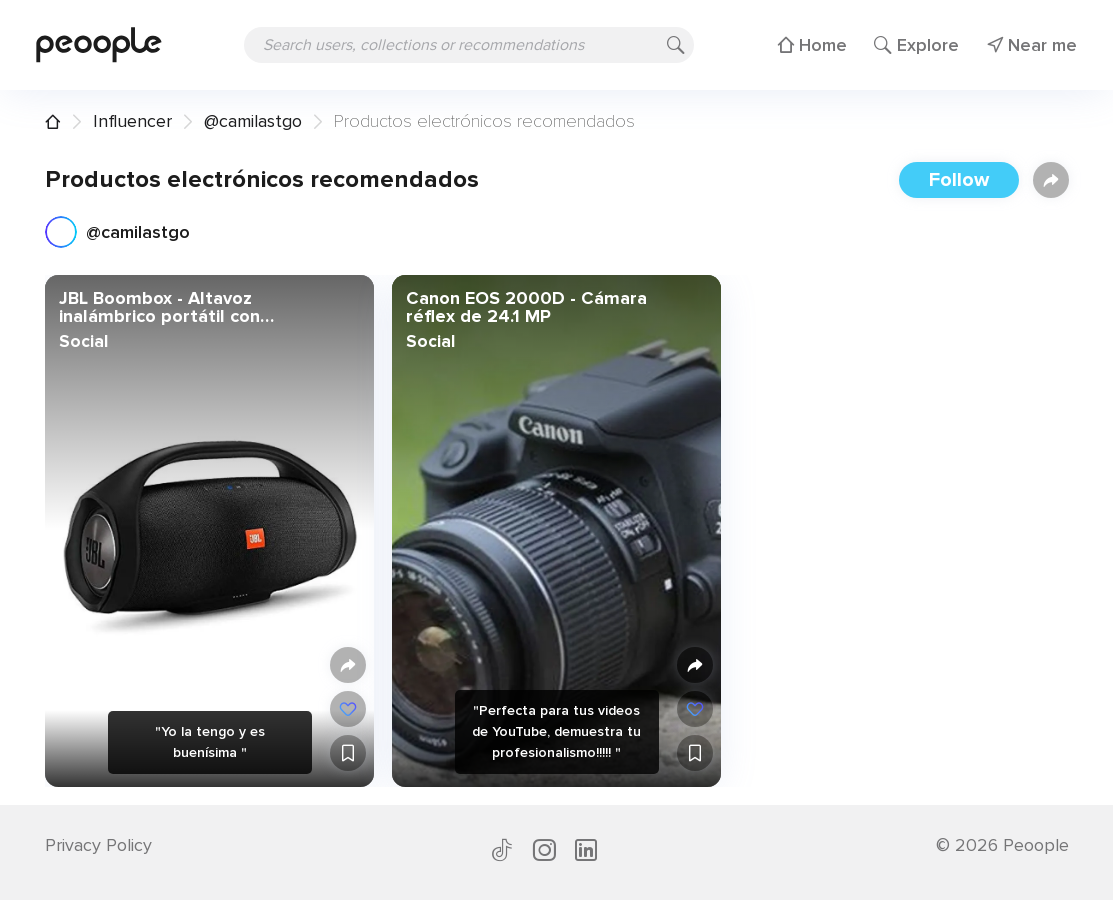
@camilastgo (253, 121)
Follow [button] (959, 180)
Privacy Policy (98, 845)
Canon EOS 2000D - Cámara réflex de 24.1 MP (525, 307)
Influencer (132, 121)
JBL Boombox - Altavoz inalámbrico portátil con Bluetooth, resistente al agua (183, 307)
